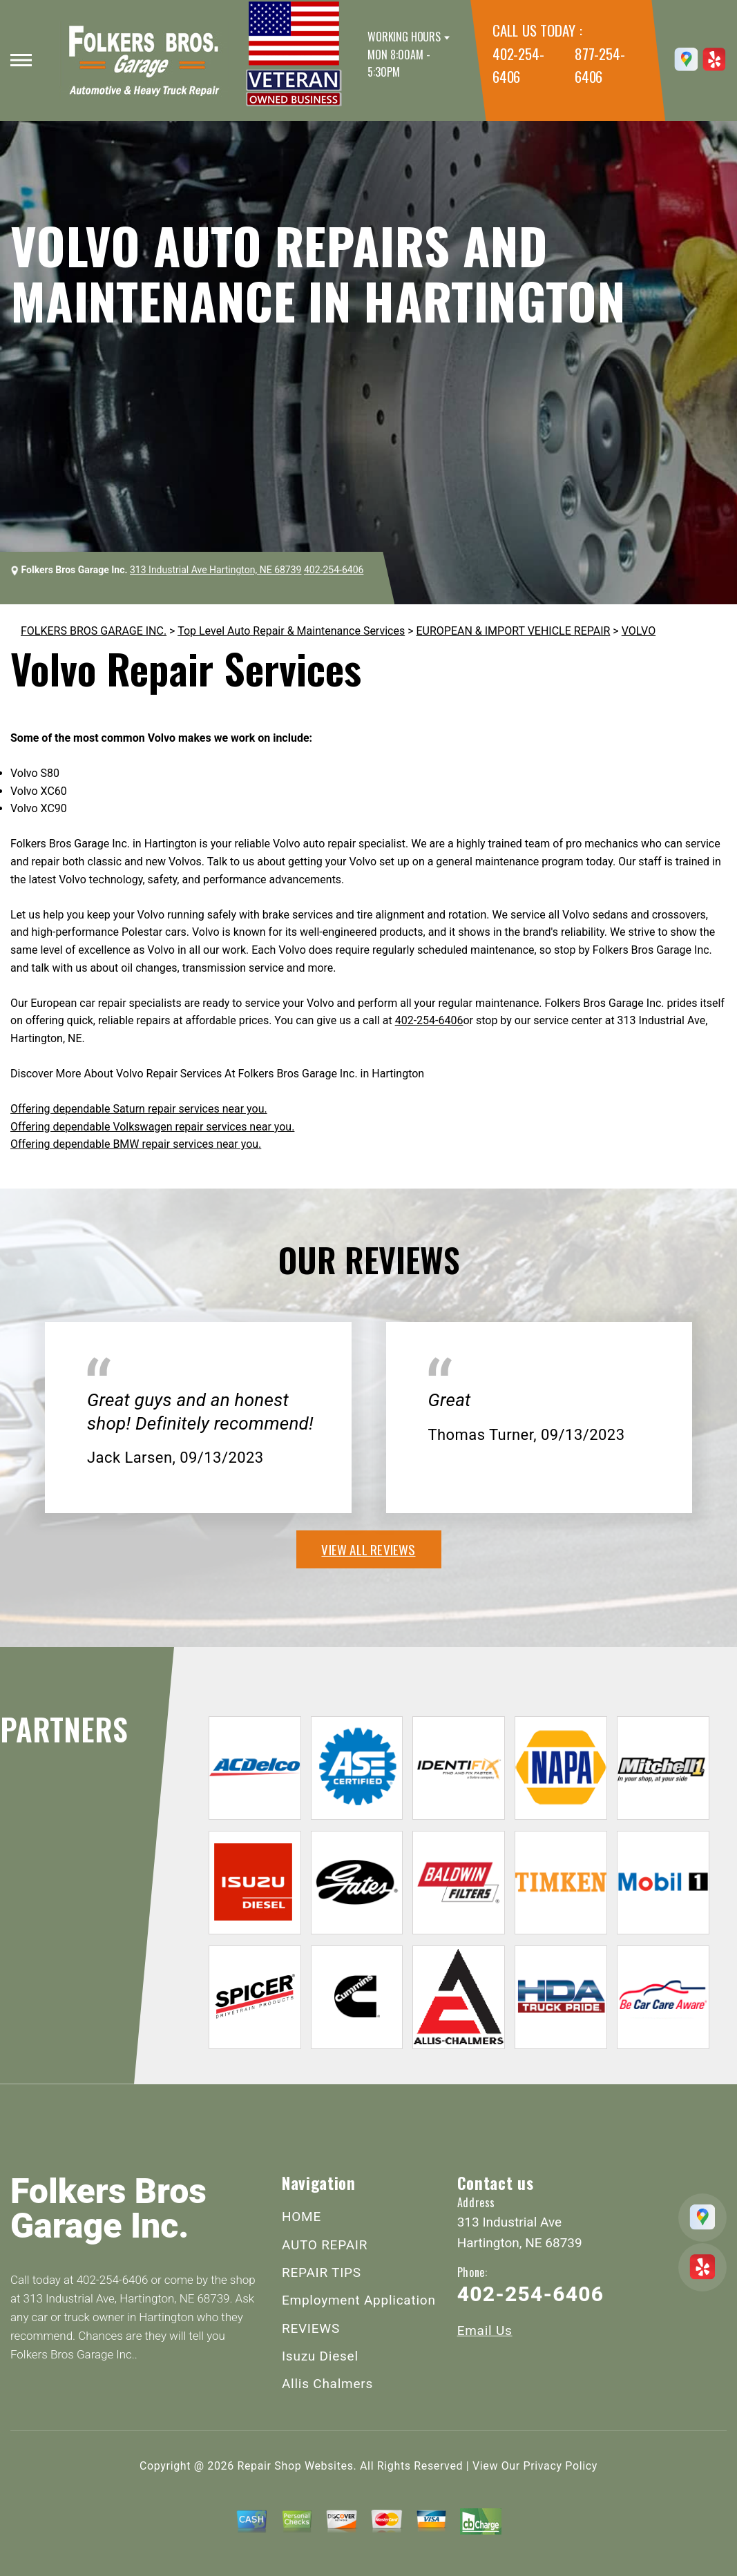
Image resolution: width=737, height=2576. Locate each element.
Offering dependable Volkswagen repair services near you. (152, 1126)
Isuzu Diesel (320, 2356)
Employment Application (359, 2300)
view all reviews (368, 1549)
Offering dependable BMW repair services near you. (135, 1144)
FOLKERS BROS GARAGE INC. (93, 630)
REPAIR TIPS (321, 2272)
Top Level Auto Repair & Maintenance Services (291, 630)
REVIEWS (311, 2328)
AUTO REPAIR (324, 2245)
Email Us (485, 2330)
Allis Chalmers (327, 2384)
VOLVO (638, 630)
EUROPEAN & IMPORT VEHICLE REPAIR (514, 630)
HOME (301, 2216)
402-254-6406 (333, 569)
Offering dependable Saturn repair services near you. (138, 1108)
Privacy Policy (560, 2465)
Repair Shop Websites (296, 2465)
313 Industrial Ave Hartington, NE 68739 (215, 569)
